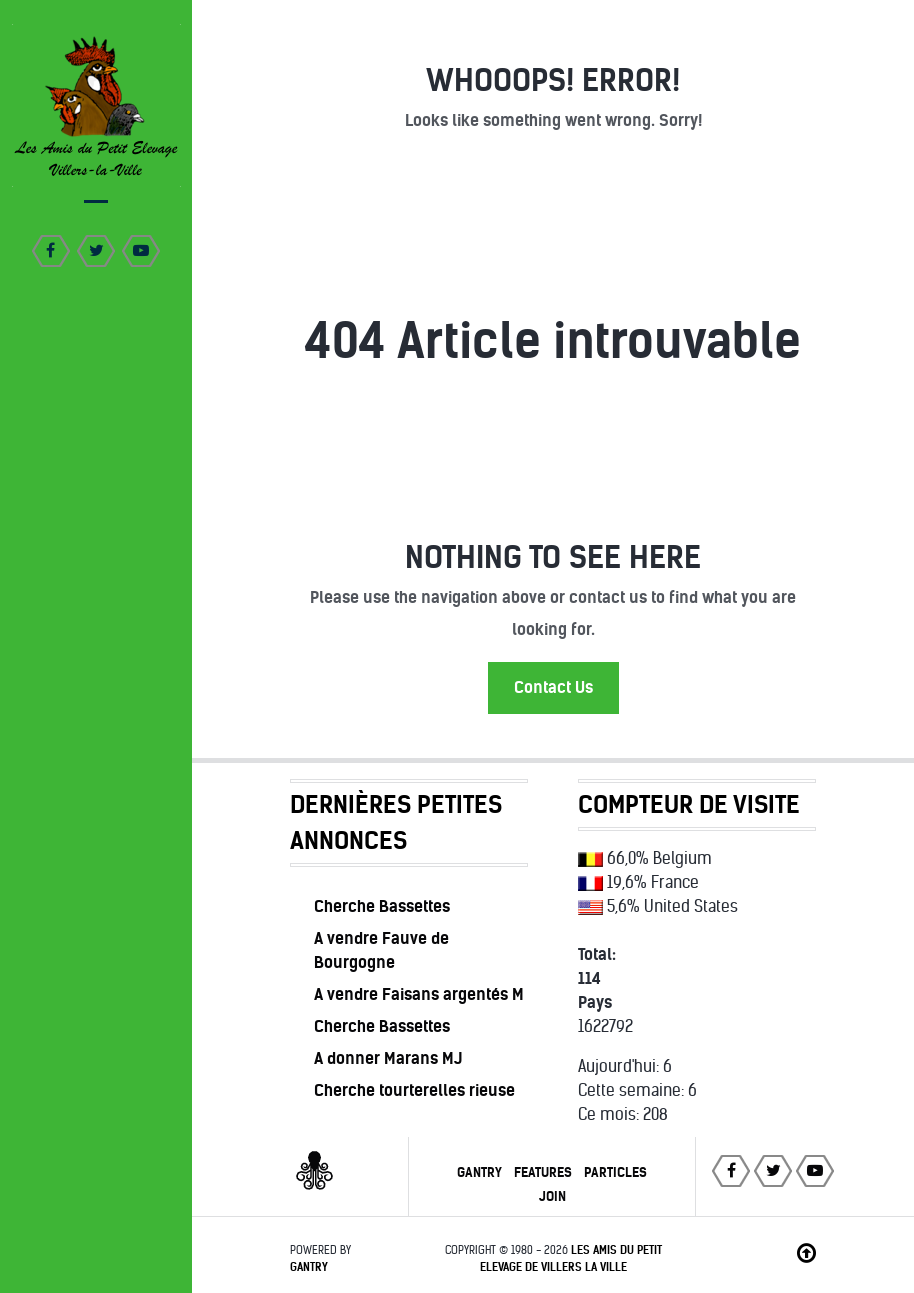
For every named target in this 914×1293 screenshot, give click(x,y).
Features (543, 1172)
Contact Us (553, 687)
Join (552, 1196)
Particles (615, 1172)
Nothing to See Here (553, 557)
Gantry (479, 1172)
